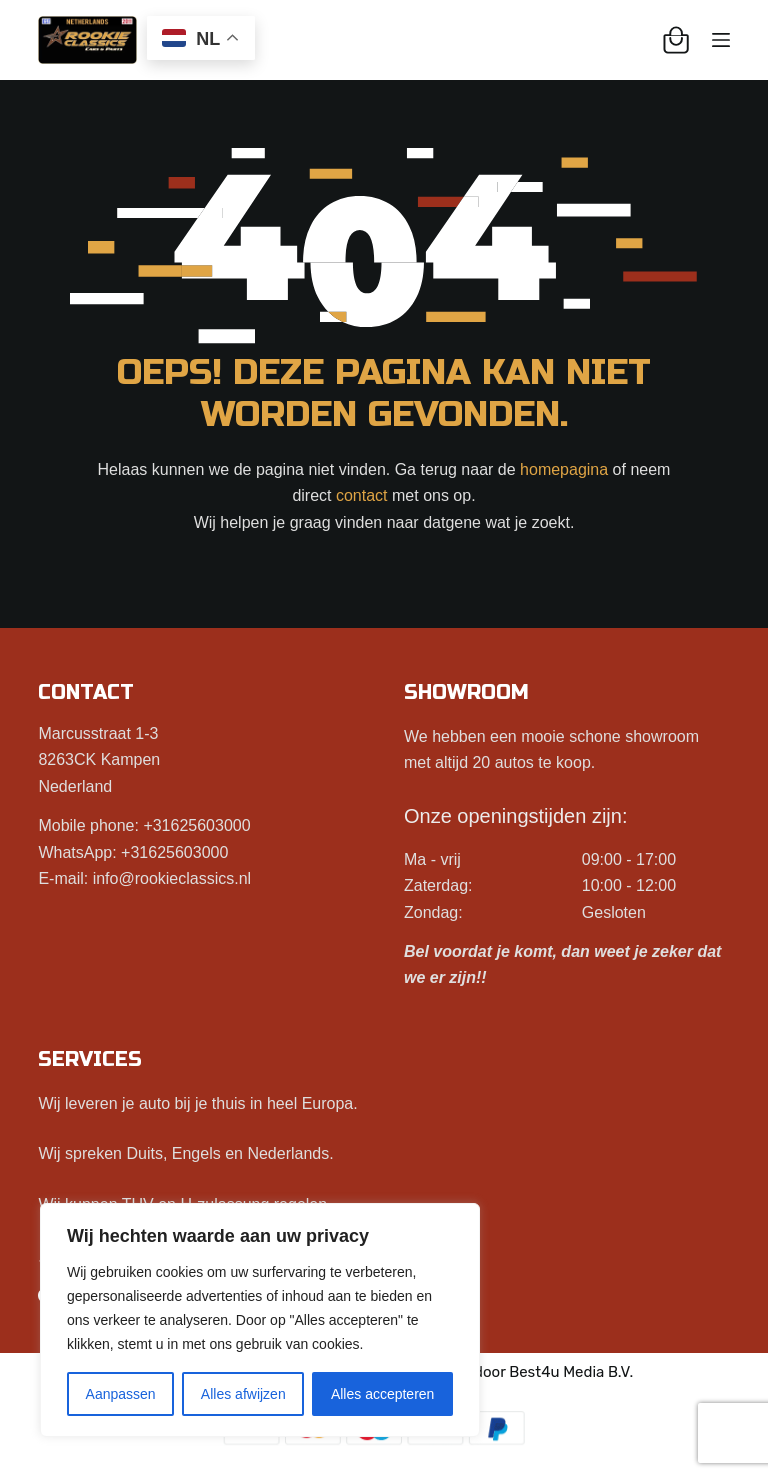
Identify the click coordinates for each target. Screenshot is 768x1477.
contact (362, 495)
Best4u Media (556, 1372)
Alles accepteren (383, 1394)
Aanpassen (121, 1394)
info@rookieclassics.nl (172, 878)
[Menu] (721, 40)
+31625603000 (196, 825)
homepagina (564, 469)
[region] (260, 1320)
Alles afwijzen (243, 1394)
